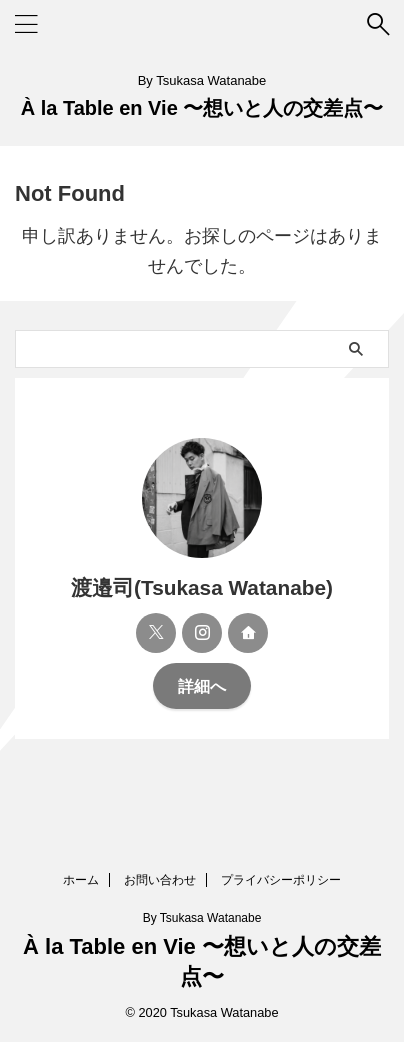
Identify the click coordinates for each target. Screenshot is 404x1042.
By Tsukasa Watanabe (202, 918)
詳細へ (202, 686)
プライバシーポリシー (281, 880)
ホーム (81, 880)
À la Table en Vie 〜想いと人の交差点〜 (202, 108)
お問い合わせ (160, 880)
